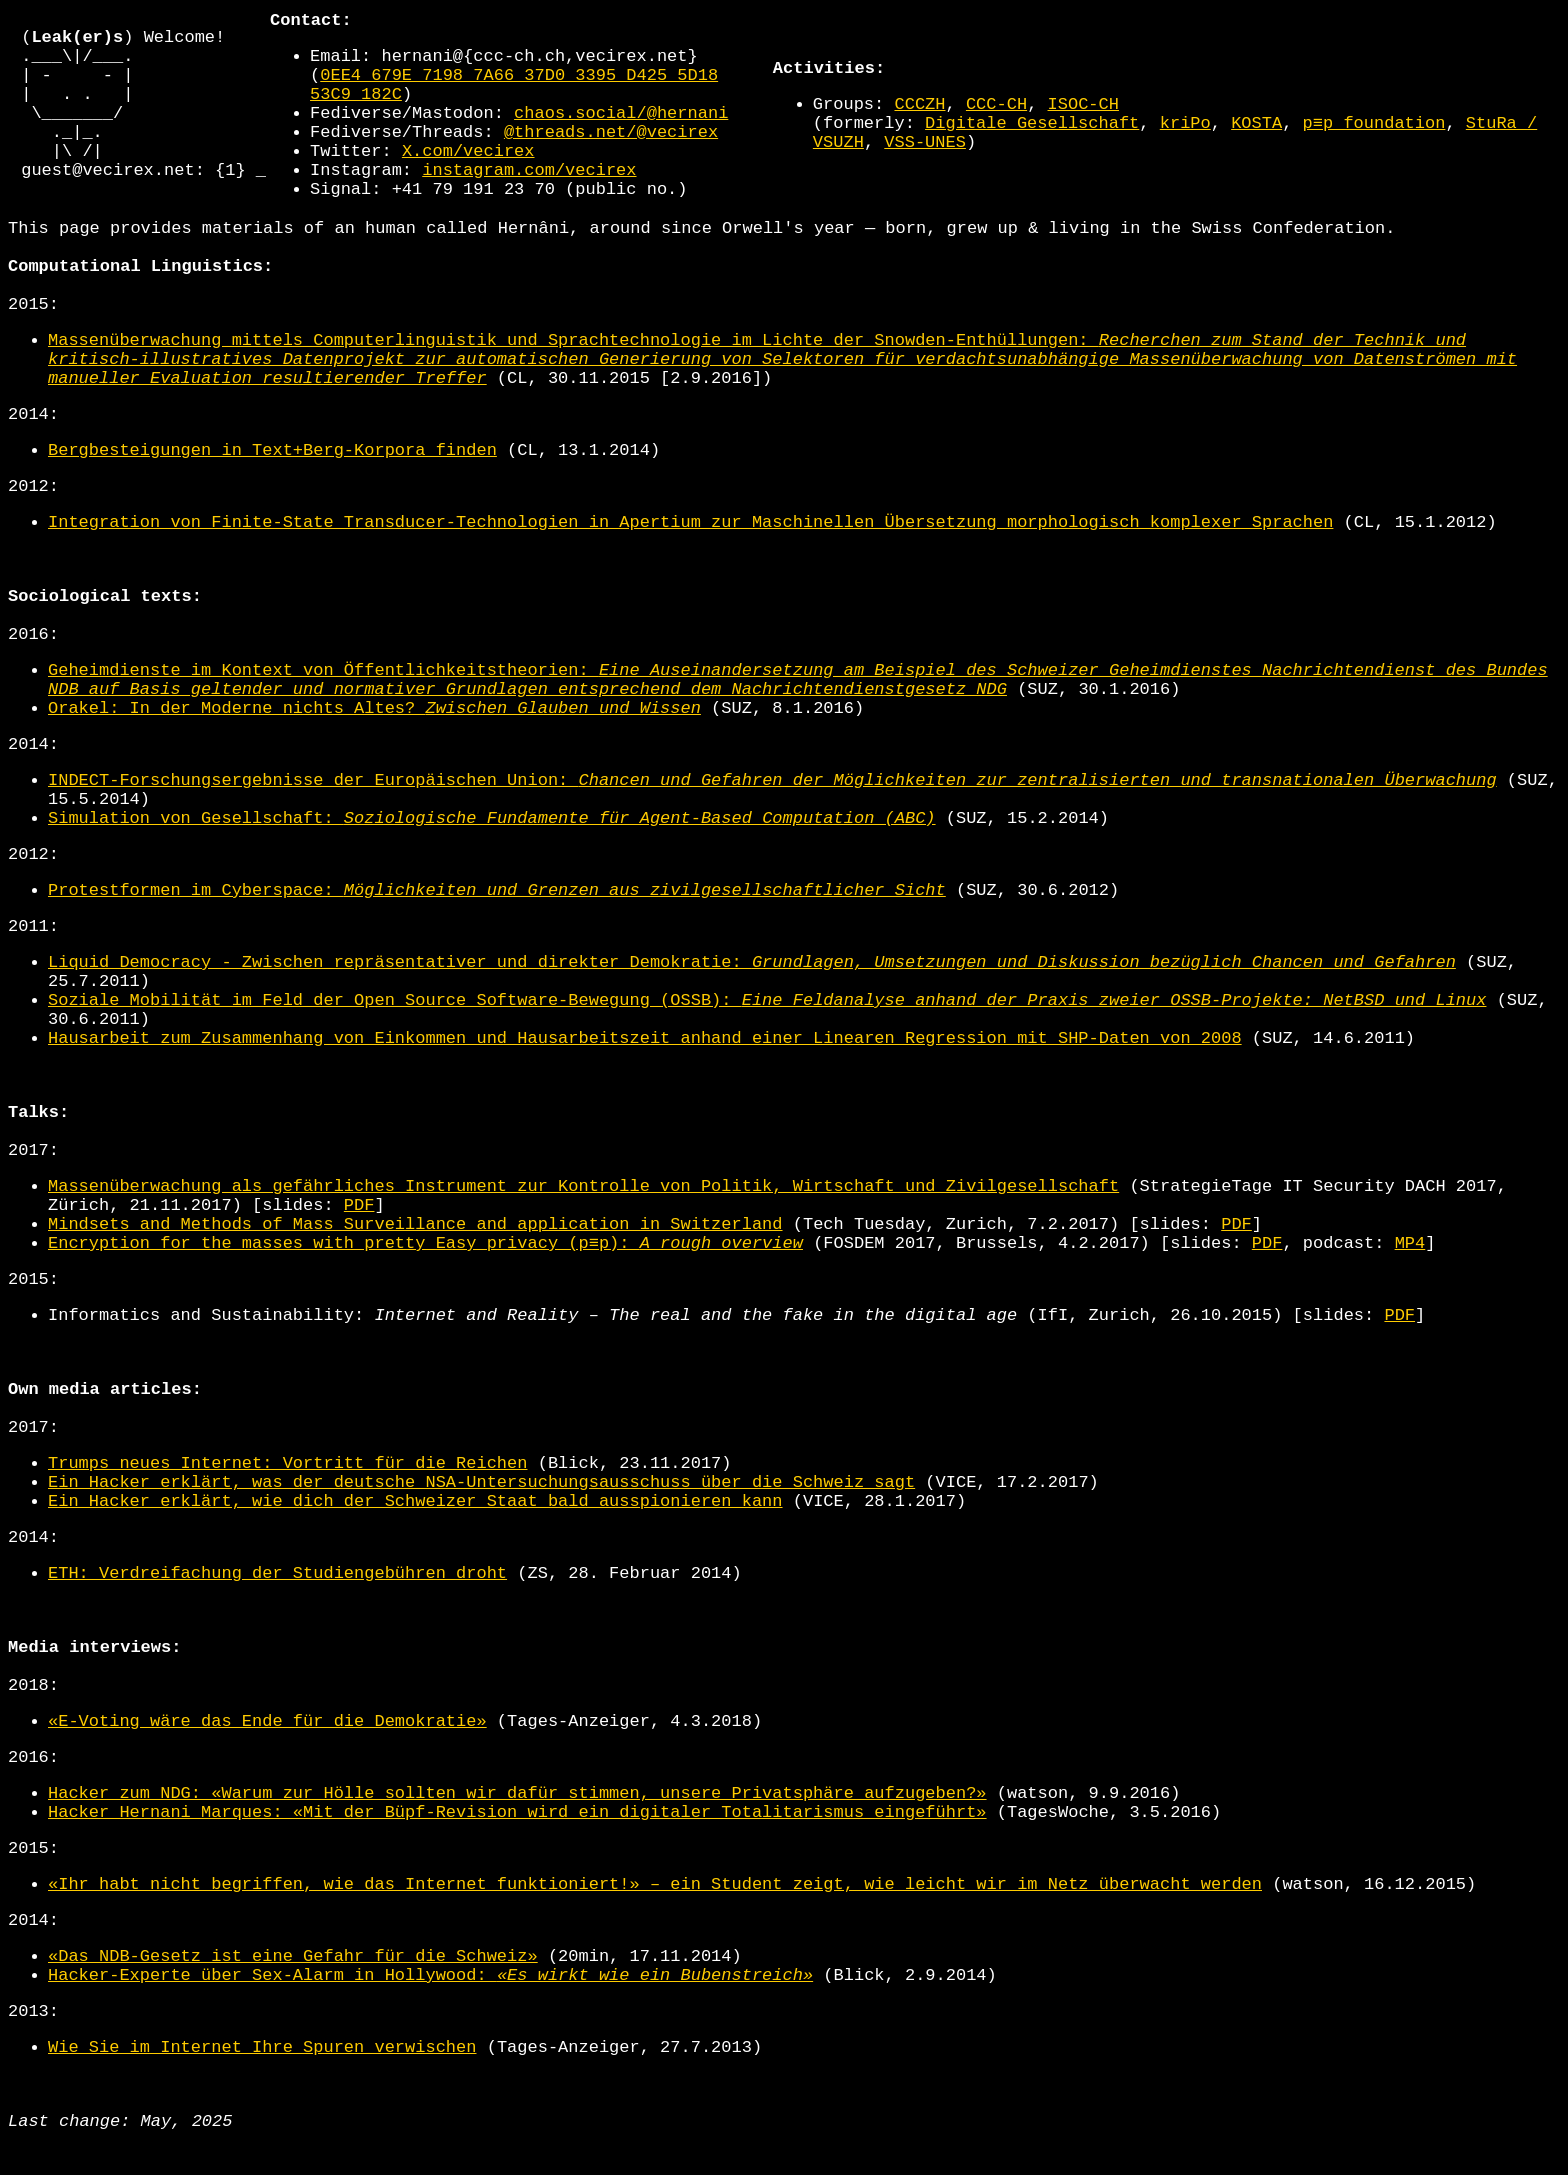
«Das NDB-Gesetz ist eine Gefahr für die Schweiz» (293, 1992)
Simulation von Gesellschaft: (492, 854)
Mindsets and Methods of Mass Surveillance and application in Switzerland (415, 1260)
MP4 (1410, 1279)
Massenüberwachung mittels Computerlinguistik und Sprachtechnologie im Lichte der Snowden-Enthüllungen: (782, 395)
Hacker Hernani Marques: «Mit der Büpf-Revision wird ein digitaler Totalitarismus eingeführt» (517, 1848)
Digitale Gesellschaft (1032, 141)
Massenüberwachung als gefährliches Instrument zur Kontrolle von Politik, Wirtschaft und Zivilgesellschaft (583, 1222)
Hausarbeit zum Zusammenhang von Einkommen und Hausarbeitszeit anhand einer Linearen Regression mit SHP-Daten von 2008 (645, 1074)
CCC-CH (996, 122)
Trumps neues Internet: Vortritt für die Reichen (287, 1499)
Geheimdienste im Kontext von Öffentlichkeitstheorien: (798, 716)
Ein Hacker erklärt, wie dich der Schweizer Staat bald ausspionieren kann (415, 1537)
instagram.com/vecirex (529, 188)
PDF (359, 1241)
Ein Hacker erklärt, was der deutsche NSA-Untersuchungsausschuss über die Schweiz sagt (481, 1518)
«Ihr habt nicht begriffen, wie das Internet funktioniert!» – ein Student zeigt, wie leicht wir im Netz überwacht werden (655, 1920)
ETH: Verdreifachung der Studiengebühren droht (277, 1609)
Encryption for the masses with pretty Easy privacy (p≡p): (425, 1279)
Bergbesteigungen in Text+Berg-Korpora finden (272, 486)
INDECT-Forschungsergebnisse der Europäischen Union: (772, 816)
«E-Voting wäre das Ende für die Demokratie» (267, 1757)
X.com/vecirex (468, 169)
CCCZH (919, 122)
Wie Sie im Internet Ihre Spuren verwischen (262, 2083)
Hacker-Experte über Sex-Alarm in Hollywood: (430, 2011)
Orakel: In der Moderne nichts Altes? (374, 744)
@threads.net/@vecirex (611, 150)
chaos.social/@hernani (621, 131)
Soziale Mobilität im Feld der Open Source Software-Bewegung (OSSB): (767, 1036)
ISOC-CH (1083, 122)
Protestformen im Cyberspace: (497, 926)
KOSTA (1256, 141)
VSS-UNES (925, 160)
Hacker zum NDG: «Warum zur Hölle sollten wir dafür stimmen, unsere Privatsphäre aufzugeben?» (517, 1829)
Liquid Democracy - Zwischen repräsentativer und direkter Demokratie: (752, 998)
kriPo (1185, 141)
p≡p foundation (1374, 141)
